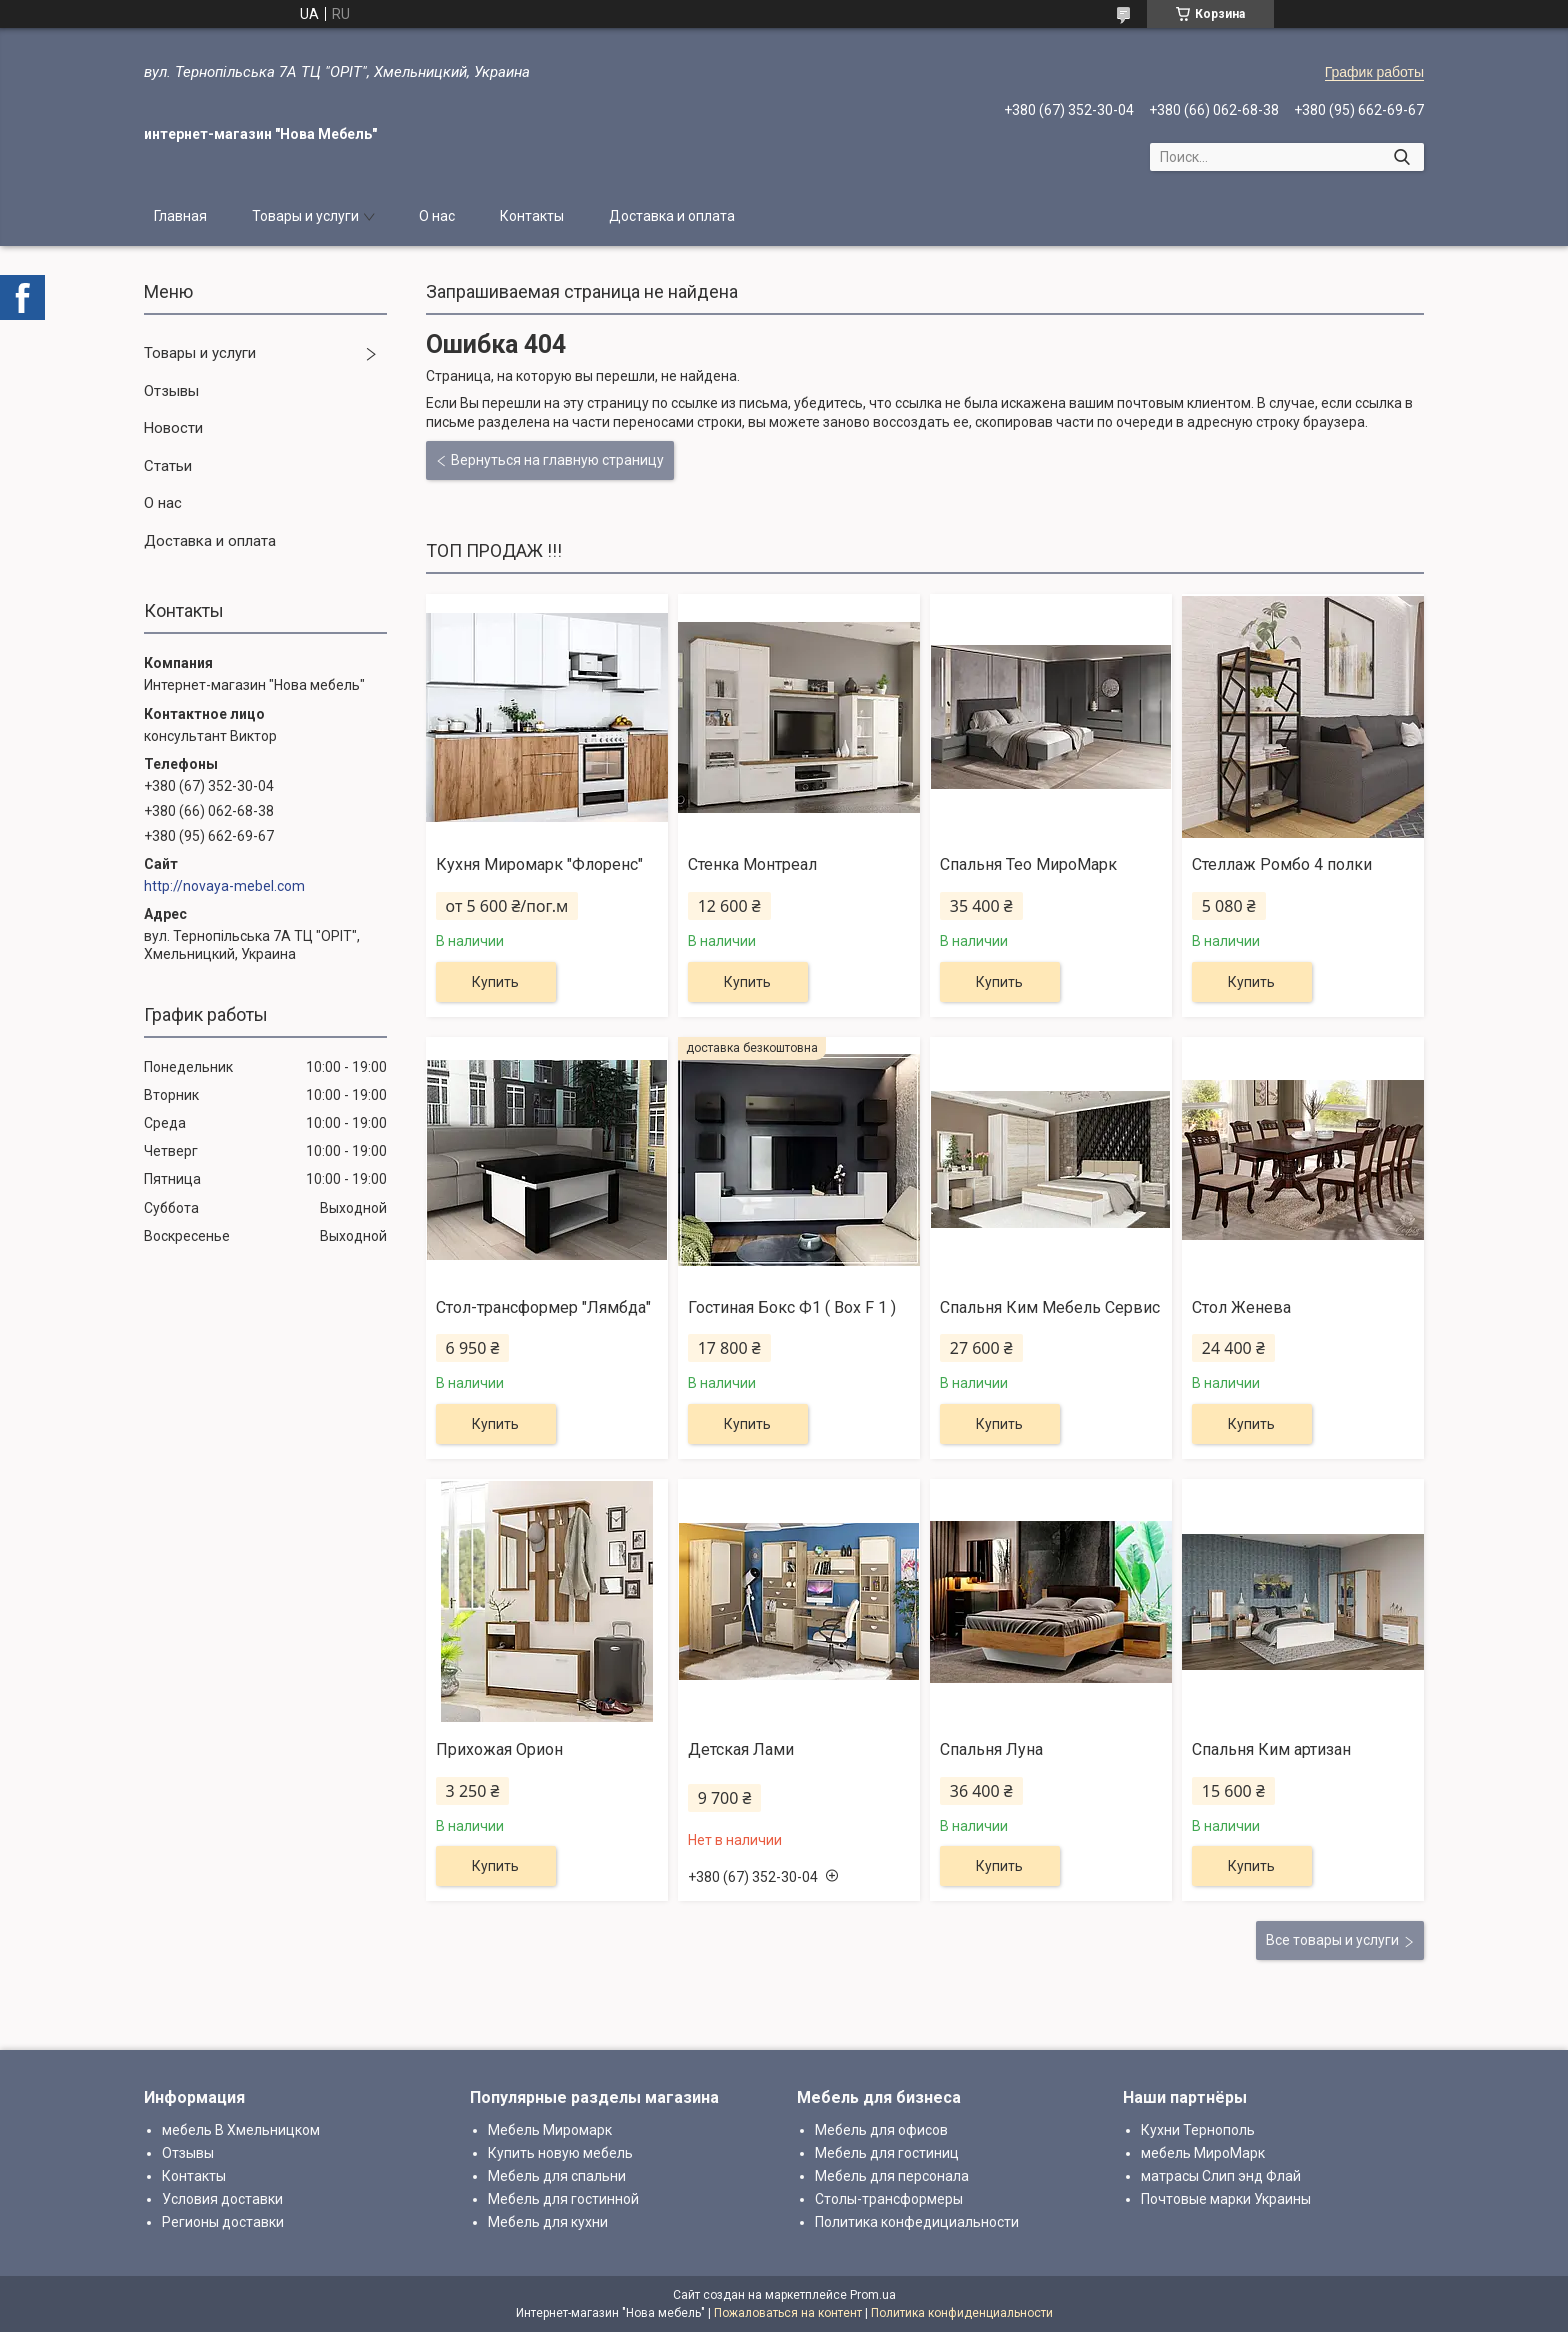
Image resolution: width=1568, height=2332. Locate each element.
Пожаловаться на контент (788, 2313)
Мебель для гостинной (563, 2199)
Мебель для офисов (881, 2130)
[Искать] (1401, 157)
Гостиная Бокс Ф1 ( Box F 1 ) (792, 1307)
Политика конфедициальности (917, 2222)
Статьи (168, 466)
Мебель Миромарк (550, 2130)
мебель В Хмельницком (241, 2130)
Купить (495, 982)
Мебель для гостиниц (887, 2153)
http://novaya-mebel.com (224, 886)
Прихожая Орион (499, 1749)
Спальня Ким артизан (1271, 1749)
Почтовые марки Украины (1226, 2199)
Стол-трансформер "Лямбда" (543, 1307)
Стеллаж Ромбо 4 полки (1282, 864)
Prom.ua (873, 2295)
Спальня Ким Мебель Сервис (1050, 1307)
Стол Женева (1241, 1307)
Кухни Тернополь (1198, 2130)
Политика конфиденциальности (962, 2313)
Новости (173, 428)
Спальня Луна (991, 1749)
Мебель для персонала (892, 2176)
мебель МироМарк (1203, 2153)
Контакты (532, 216)
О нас (437, 216)
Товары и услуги (305, 216)
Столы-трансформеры (889, 2199)
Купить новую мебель (560, 2153)
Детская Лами (741, 1749)
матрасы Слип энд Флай (1221, 2176)
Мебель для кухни (548, 2222)
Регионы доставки (223, 2222)
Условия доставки (222, 2199)
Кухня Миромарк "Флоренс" (539, 864)
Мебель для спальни (557, 2176)
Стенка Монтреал (752, 864)
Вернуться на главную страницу (557, 460)
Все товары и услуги (1332, 1940)
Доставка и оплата (672, 216)
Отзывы (171, 391)
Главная (180, 216)
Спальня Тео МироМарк (1028, 864)
